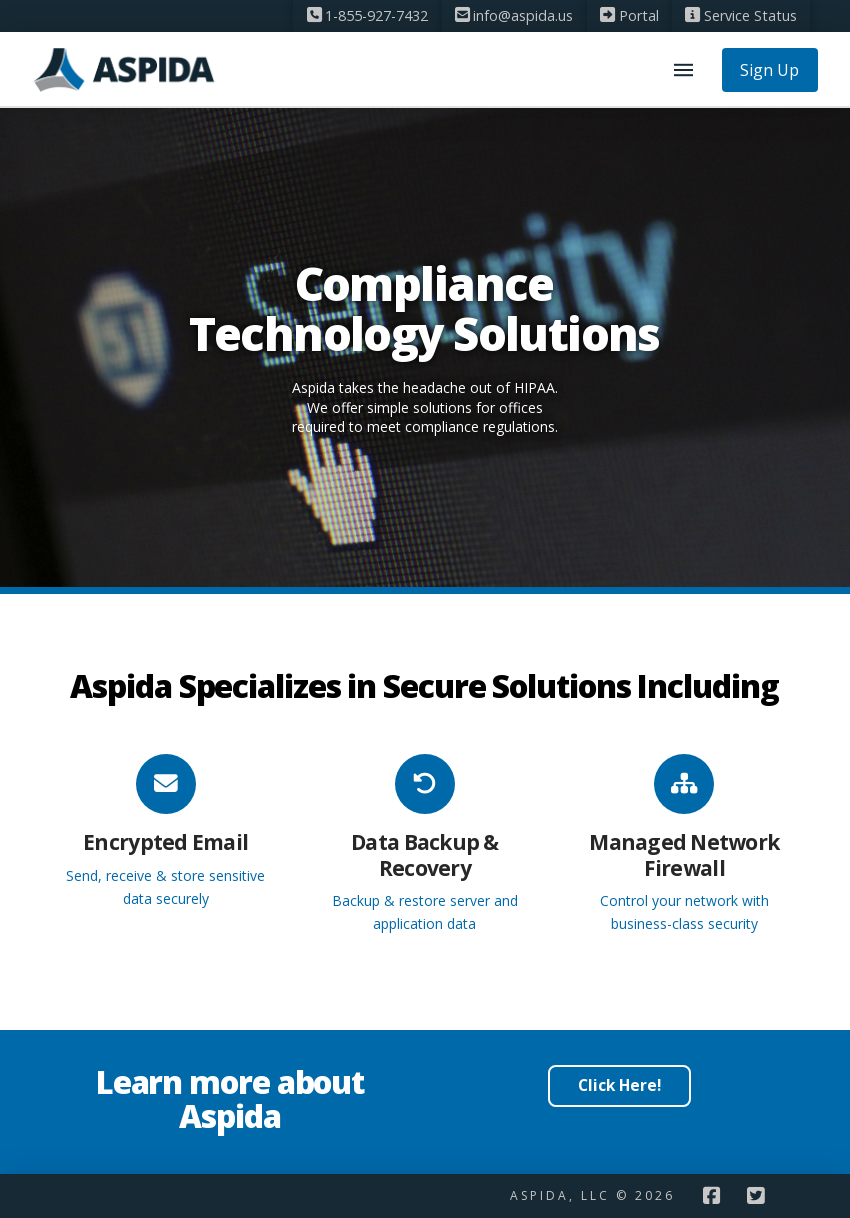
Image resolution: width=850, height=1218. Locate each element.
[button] (684, 70)
